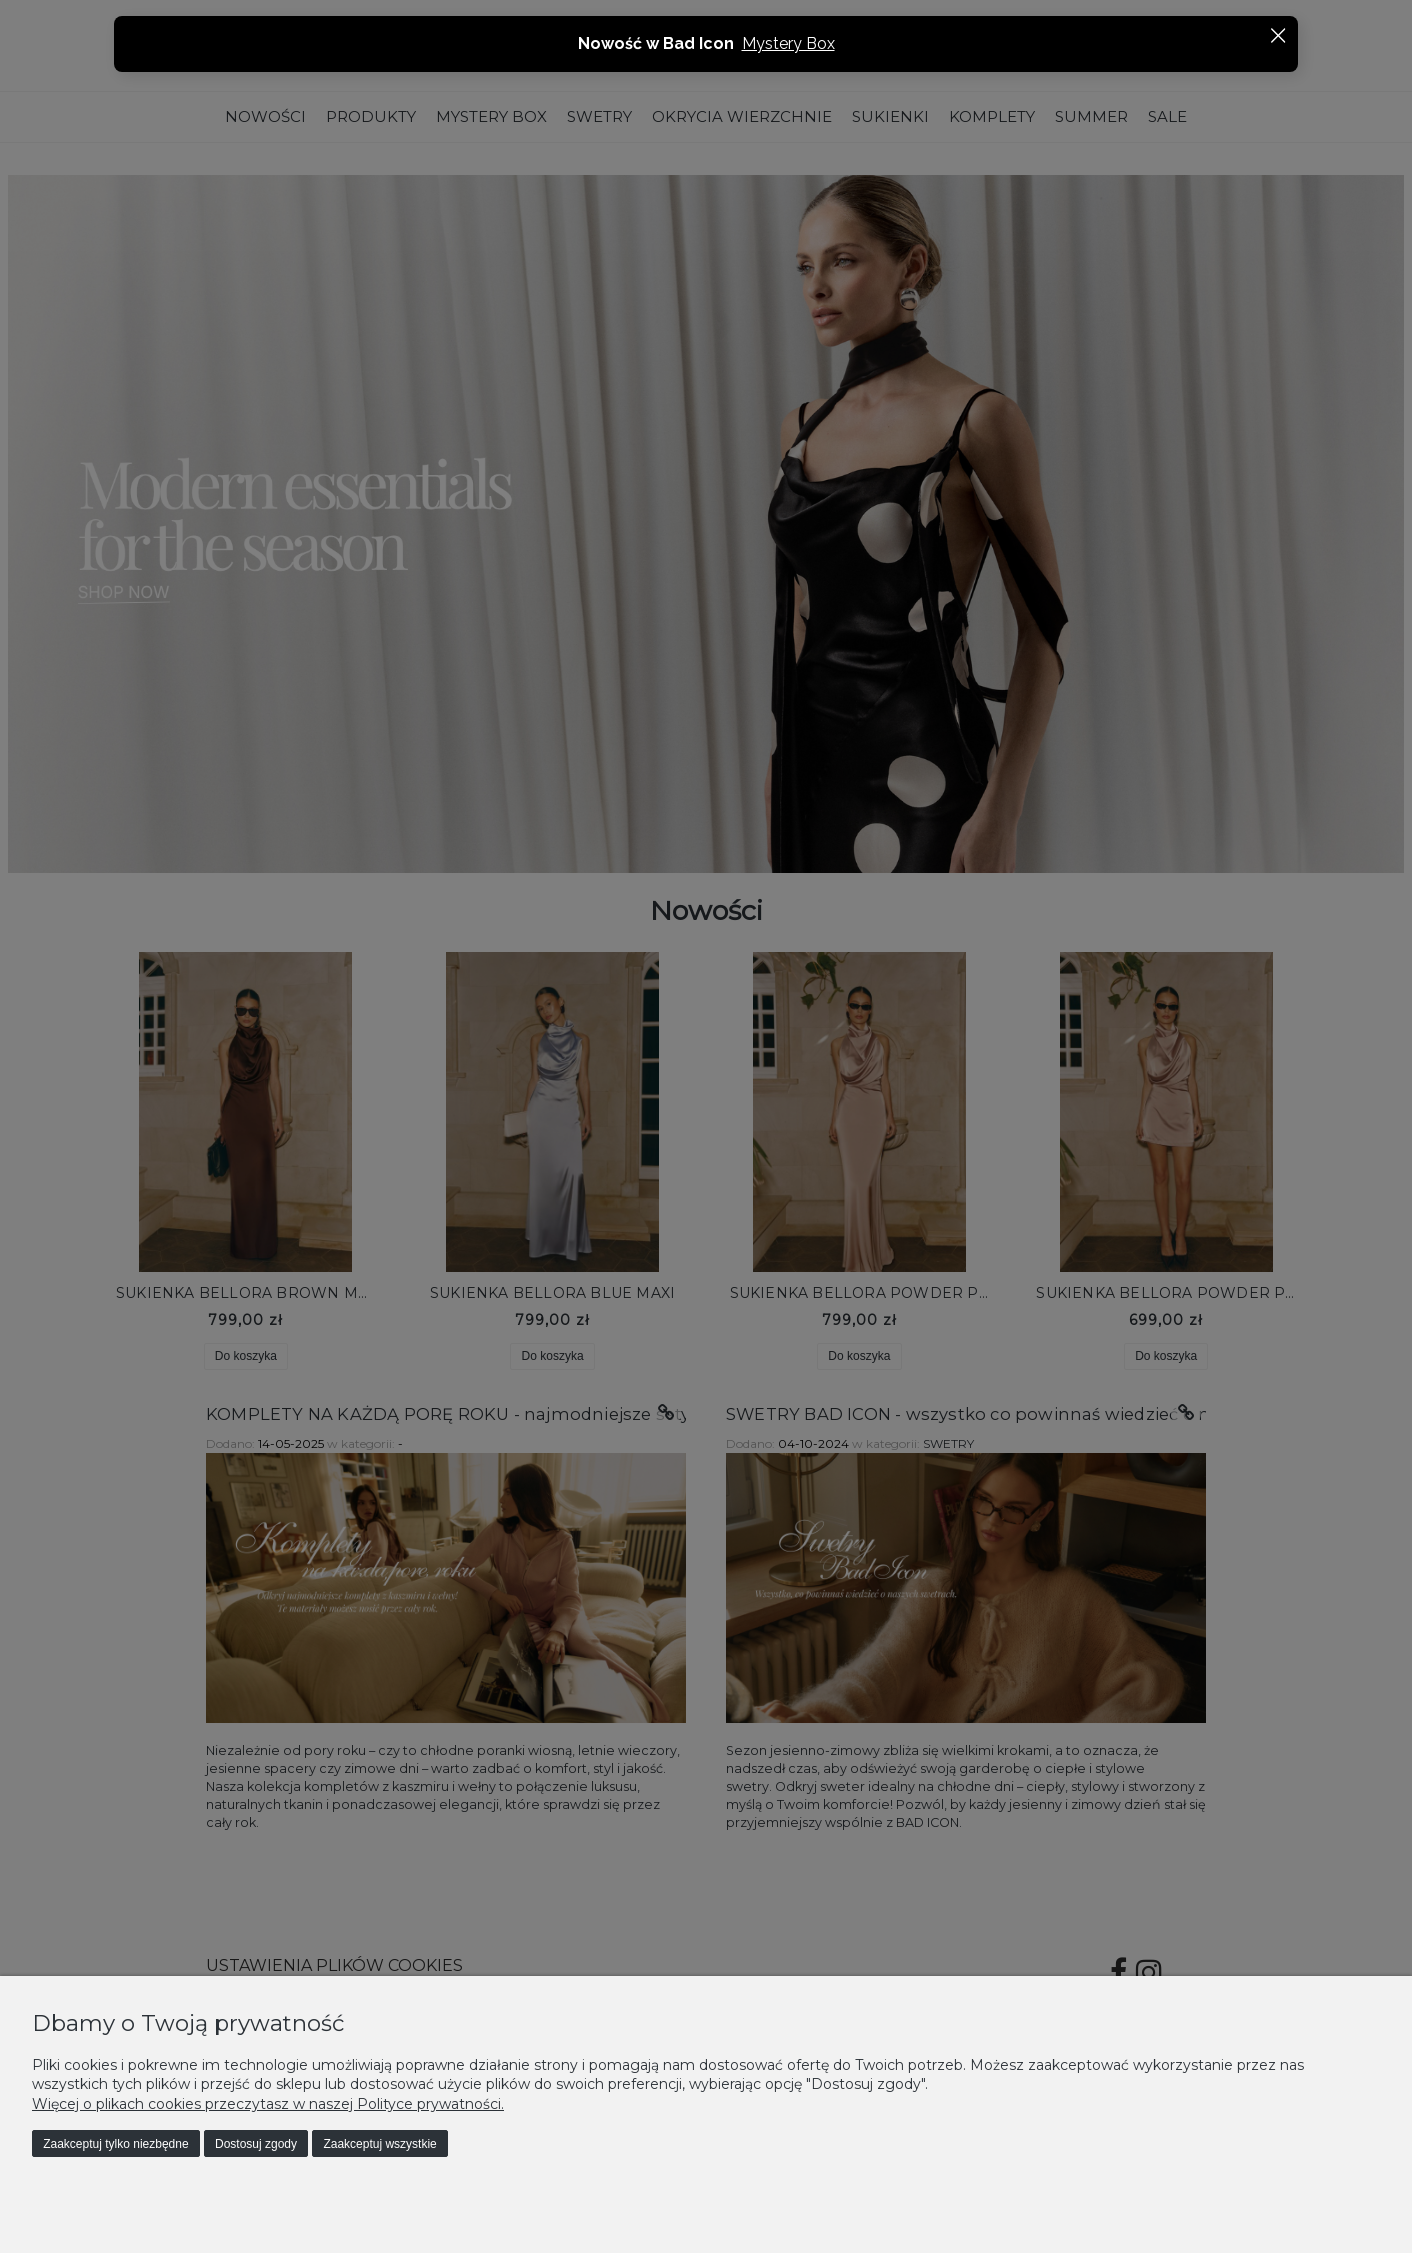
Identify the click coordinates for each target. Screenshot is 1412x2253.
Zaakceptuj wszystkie (379, 2144)
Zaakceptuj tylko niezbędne (115, 2144)
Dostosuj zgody (256, 2144)
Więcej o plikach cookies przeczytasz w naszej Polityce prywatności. (268, 2104)
